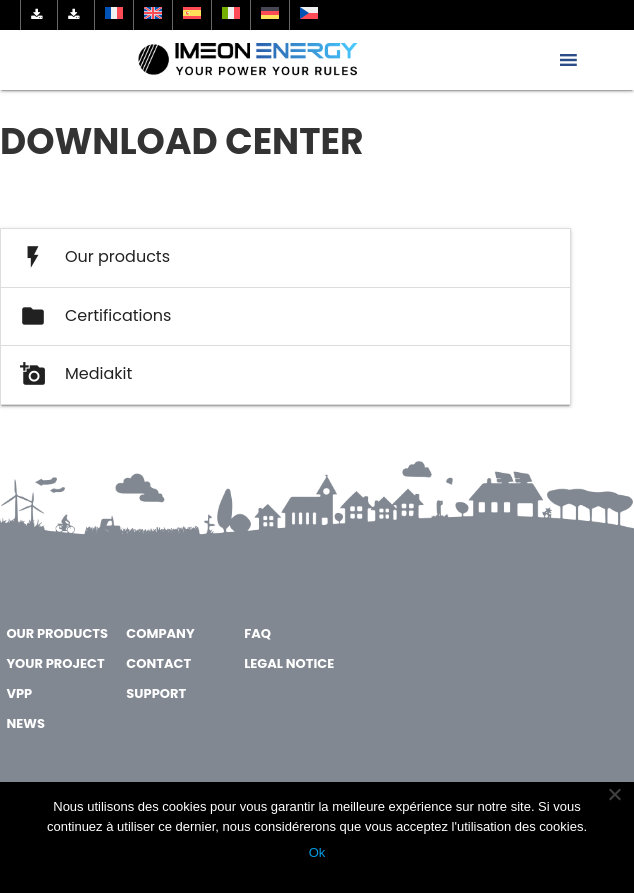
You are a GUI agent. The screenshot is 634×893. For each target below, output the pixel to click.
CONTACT (158, 663)
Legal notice (289, 663)
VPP (19, 693)
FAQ (257, 633)
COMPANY (160, 633)
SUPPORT (156, 693)
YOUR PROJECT (55, 663)
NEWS (25, 723)
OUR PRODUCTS (57, 633)
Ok (317, 852)
